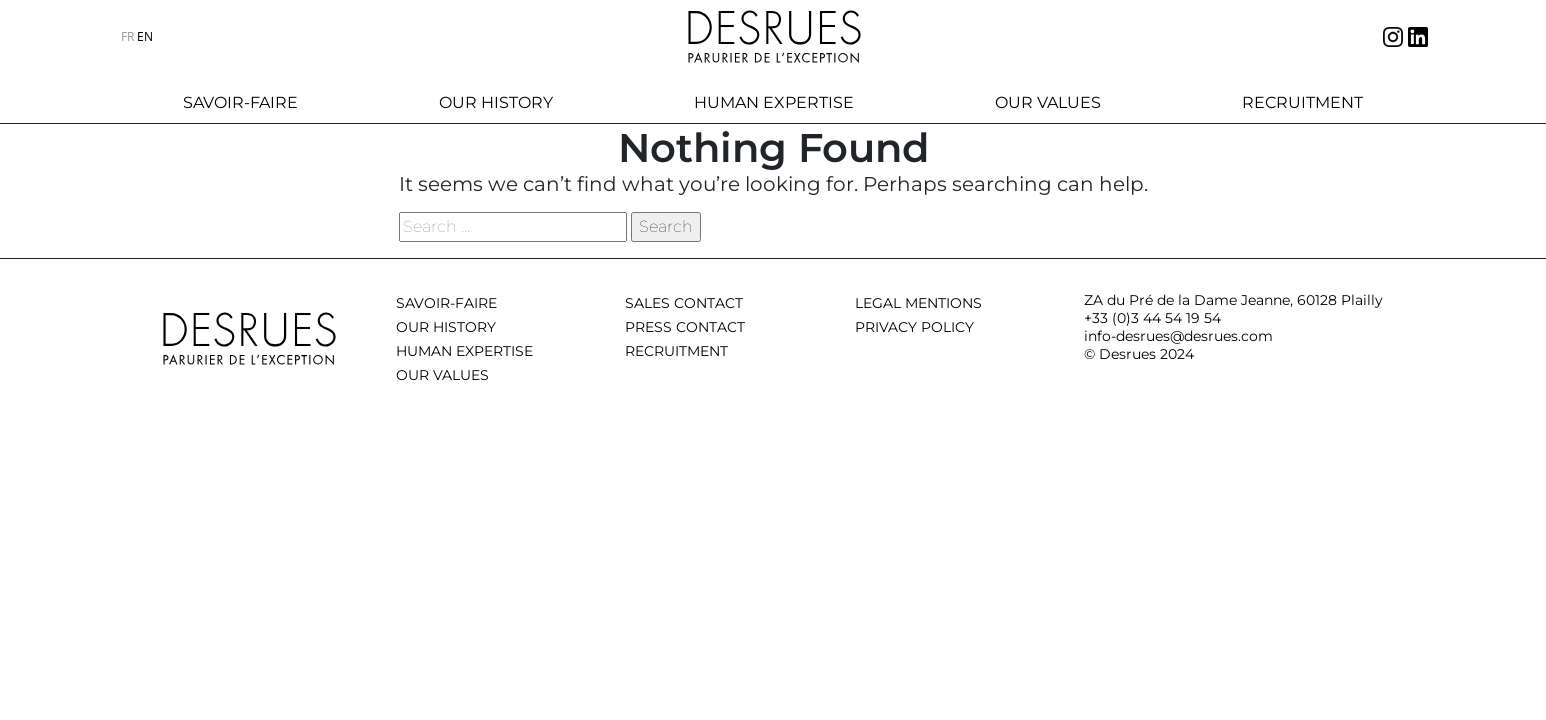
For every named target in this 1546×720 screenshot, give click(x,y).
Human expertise (774, 102)
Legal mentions (918, 303)
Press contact (685, 327)
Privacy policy (914, 327)
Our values (1048, 102)
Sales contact (684, 303)
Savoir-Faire (446, 303)
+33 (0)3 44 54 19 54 (1152, 318)
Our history (496, 102)
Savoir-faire (240, 102)
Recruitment (1302, 102)
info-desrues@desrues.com (1178, 336)
